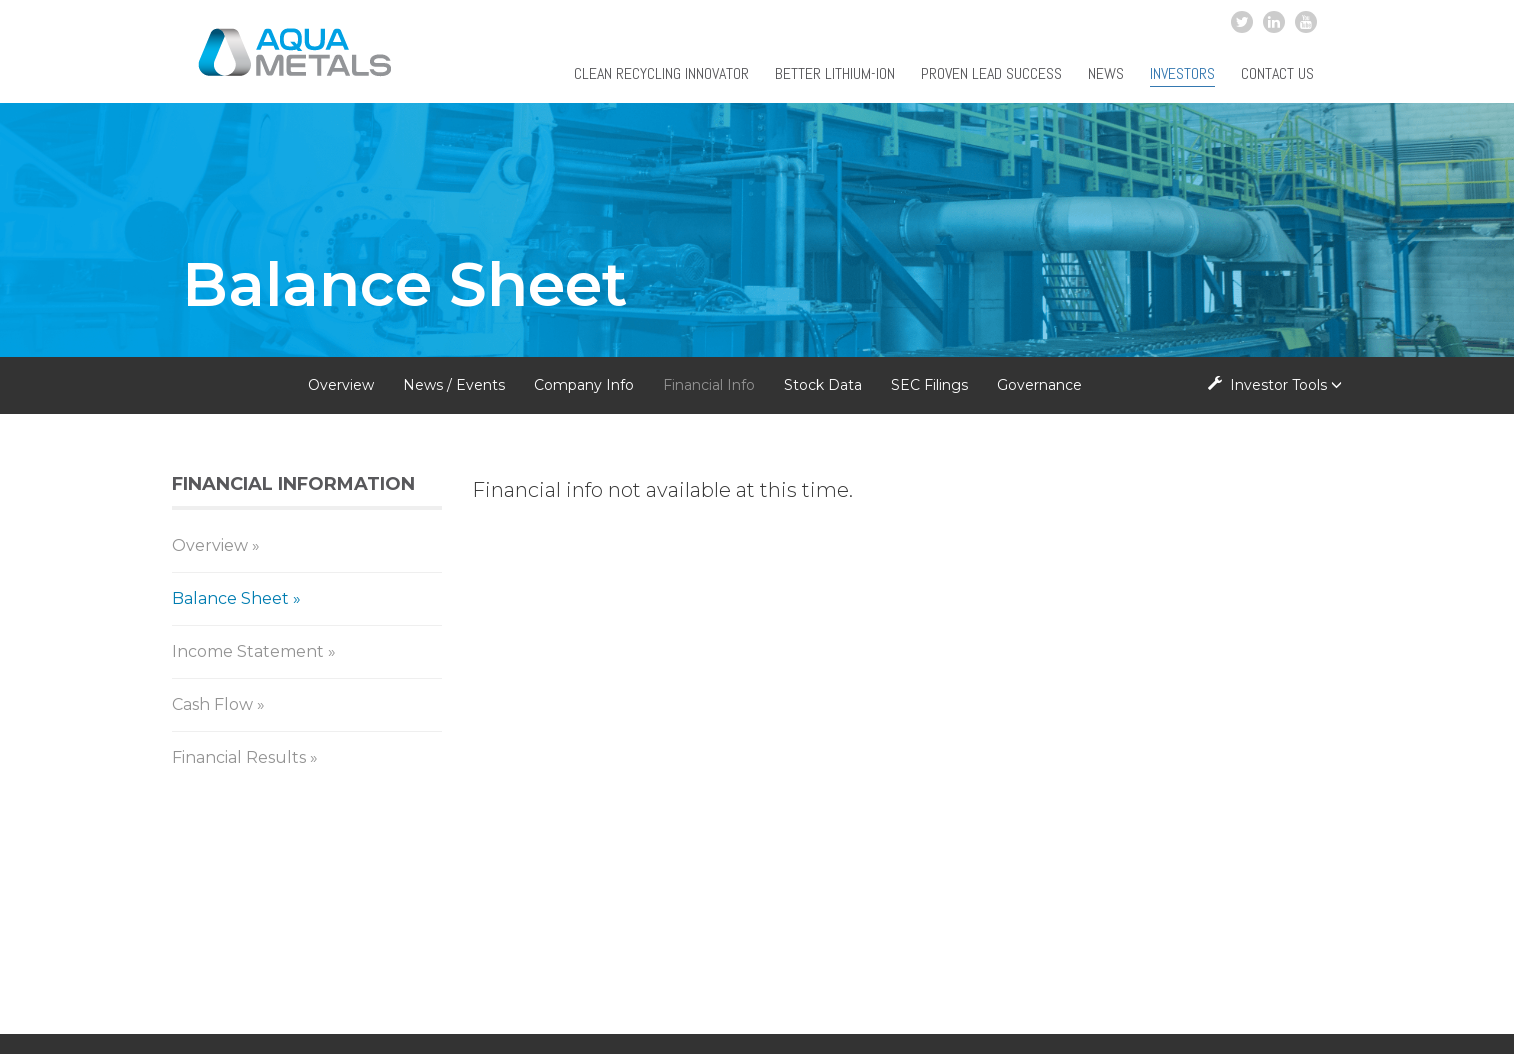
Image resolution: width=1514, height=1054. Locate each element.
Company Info (584, 385)
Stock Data (823, 385)
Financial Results (239, 757)
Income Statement (248, 651)
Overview (341, 385)
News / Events (454, 385)
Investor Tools (1280, 385)
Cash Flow (212, 704)
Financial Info (709, 385)
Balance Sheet (230, 598)
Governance (1039, 385)
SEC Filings (929, 385)
